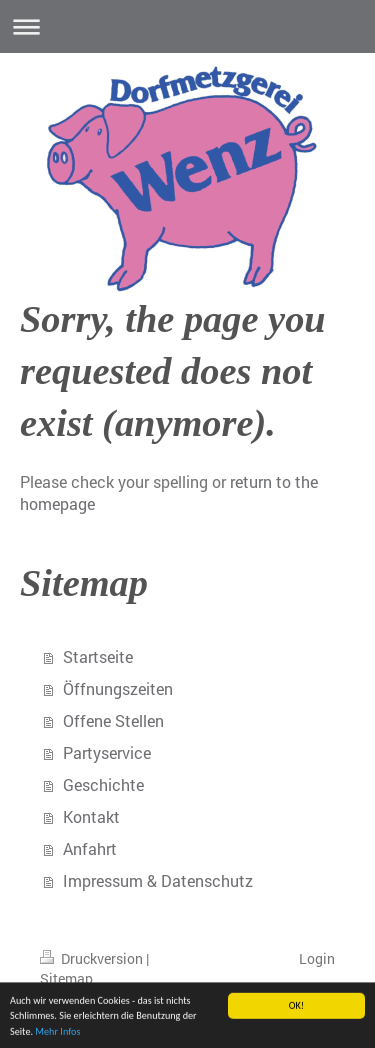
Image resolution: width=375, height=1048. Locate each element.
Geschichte (103, 784)
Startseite (98, 656)
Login (317, 958)
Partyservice (107, 752)
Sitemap (66, 978)
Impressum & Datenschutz (158, 880)
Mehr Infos (57, 1034)
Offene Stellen (113, 720)
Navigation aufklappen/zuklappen (187, 26)
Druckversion (93, 958)
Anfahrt (90, 848)
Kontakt (91, 816)
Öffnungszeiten (118, 688)
